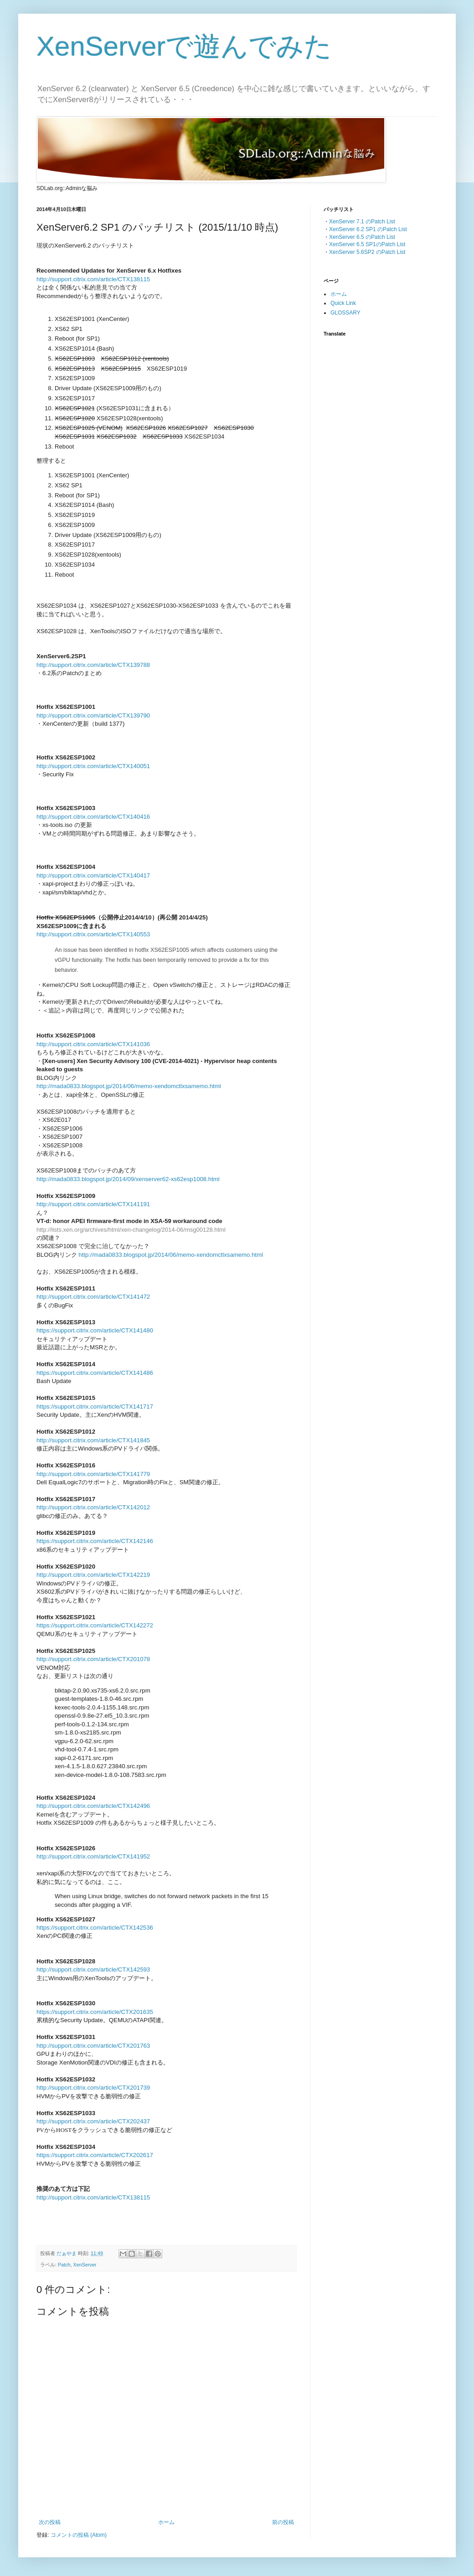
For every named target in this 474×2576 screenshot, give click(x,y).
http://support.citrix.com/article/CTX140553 (93, 934)
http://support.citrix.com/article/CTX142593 (93, 1969)
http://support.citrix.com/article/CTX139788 (93, 664)
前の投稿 (283, 2522)
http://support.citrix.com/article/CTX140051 (93, 766)
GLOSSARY (345, 313)
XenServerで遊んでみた (184, 46)
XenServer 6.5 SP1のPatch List (367, 244)
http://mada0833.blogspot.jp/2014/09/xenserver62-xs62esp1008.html (128, 1179)
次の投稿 (50, 2522)
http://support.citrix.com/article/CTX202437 (93, 2121)
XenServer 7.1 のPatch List (362, 221)
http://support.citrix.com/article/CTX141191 (93, 1204)
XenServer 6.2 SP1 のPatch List (368, 229)
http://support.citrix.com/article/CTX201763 (93, 2045)
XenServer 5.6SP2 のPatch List (367, 252)
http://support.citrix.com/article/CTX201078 (93, 1659)
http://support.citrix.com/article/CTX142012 (93, 1507)
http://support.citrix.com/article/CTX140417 (93, 875)
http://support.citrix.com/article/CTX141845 (93, 1440)
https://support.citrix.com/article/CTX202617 (94, 2155)
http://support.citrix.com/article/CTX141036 (93, 1044)
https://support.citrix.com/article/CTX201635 (94, 2011)
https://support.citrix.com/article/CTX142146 (94, 1541)
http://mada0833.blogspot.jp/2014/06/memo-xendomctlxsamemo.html (128, 1086)
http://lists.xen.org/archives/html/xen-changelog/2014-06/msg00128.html (131, 1229)
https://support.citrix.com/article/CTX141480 (94, 1330)
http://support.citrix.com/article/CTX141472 (93, 1296)
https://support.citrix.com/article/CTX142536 (94, 1927)
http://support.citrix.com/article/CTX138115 (93, 279)
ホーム (166, 2522)
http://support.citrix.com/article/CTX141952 (93, 1856)
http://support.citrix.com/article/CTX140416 (93, 816)
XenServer (85, 2264)
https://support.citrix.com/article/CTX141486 (94, 1372)
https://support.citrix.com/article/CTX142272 (94, 1625)
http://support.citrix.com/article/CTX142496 (93, 1805)
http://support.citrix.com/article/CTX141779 (93, 1474)
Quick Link (343, 303)
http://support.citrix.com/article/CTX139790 (93, 715)
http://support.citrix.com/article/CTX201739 (93, 2087)
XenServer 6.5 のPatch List (362, 237)
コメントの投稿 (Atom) (79, 2535)
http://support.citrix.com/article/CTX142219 (93, 1574)
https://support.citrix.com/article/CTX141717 (94, 1406)
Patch (64, 2264)
